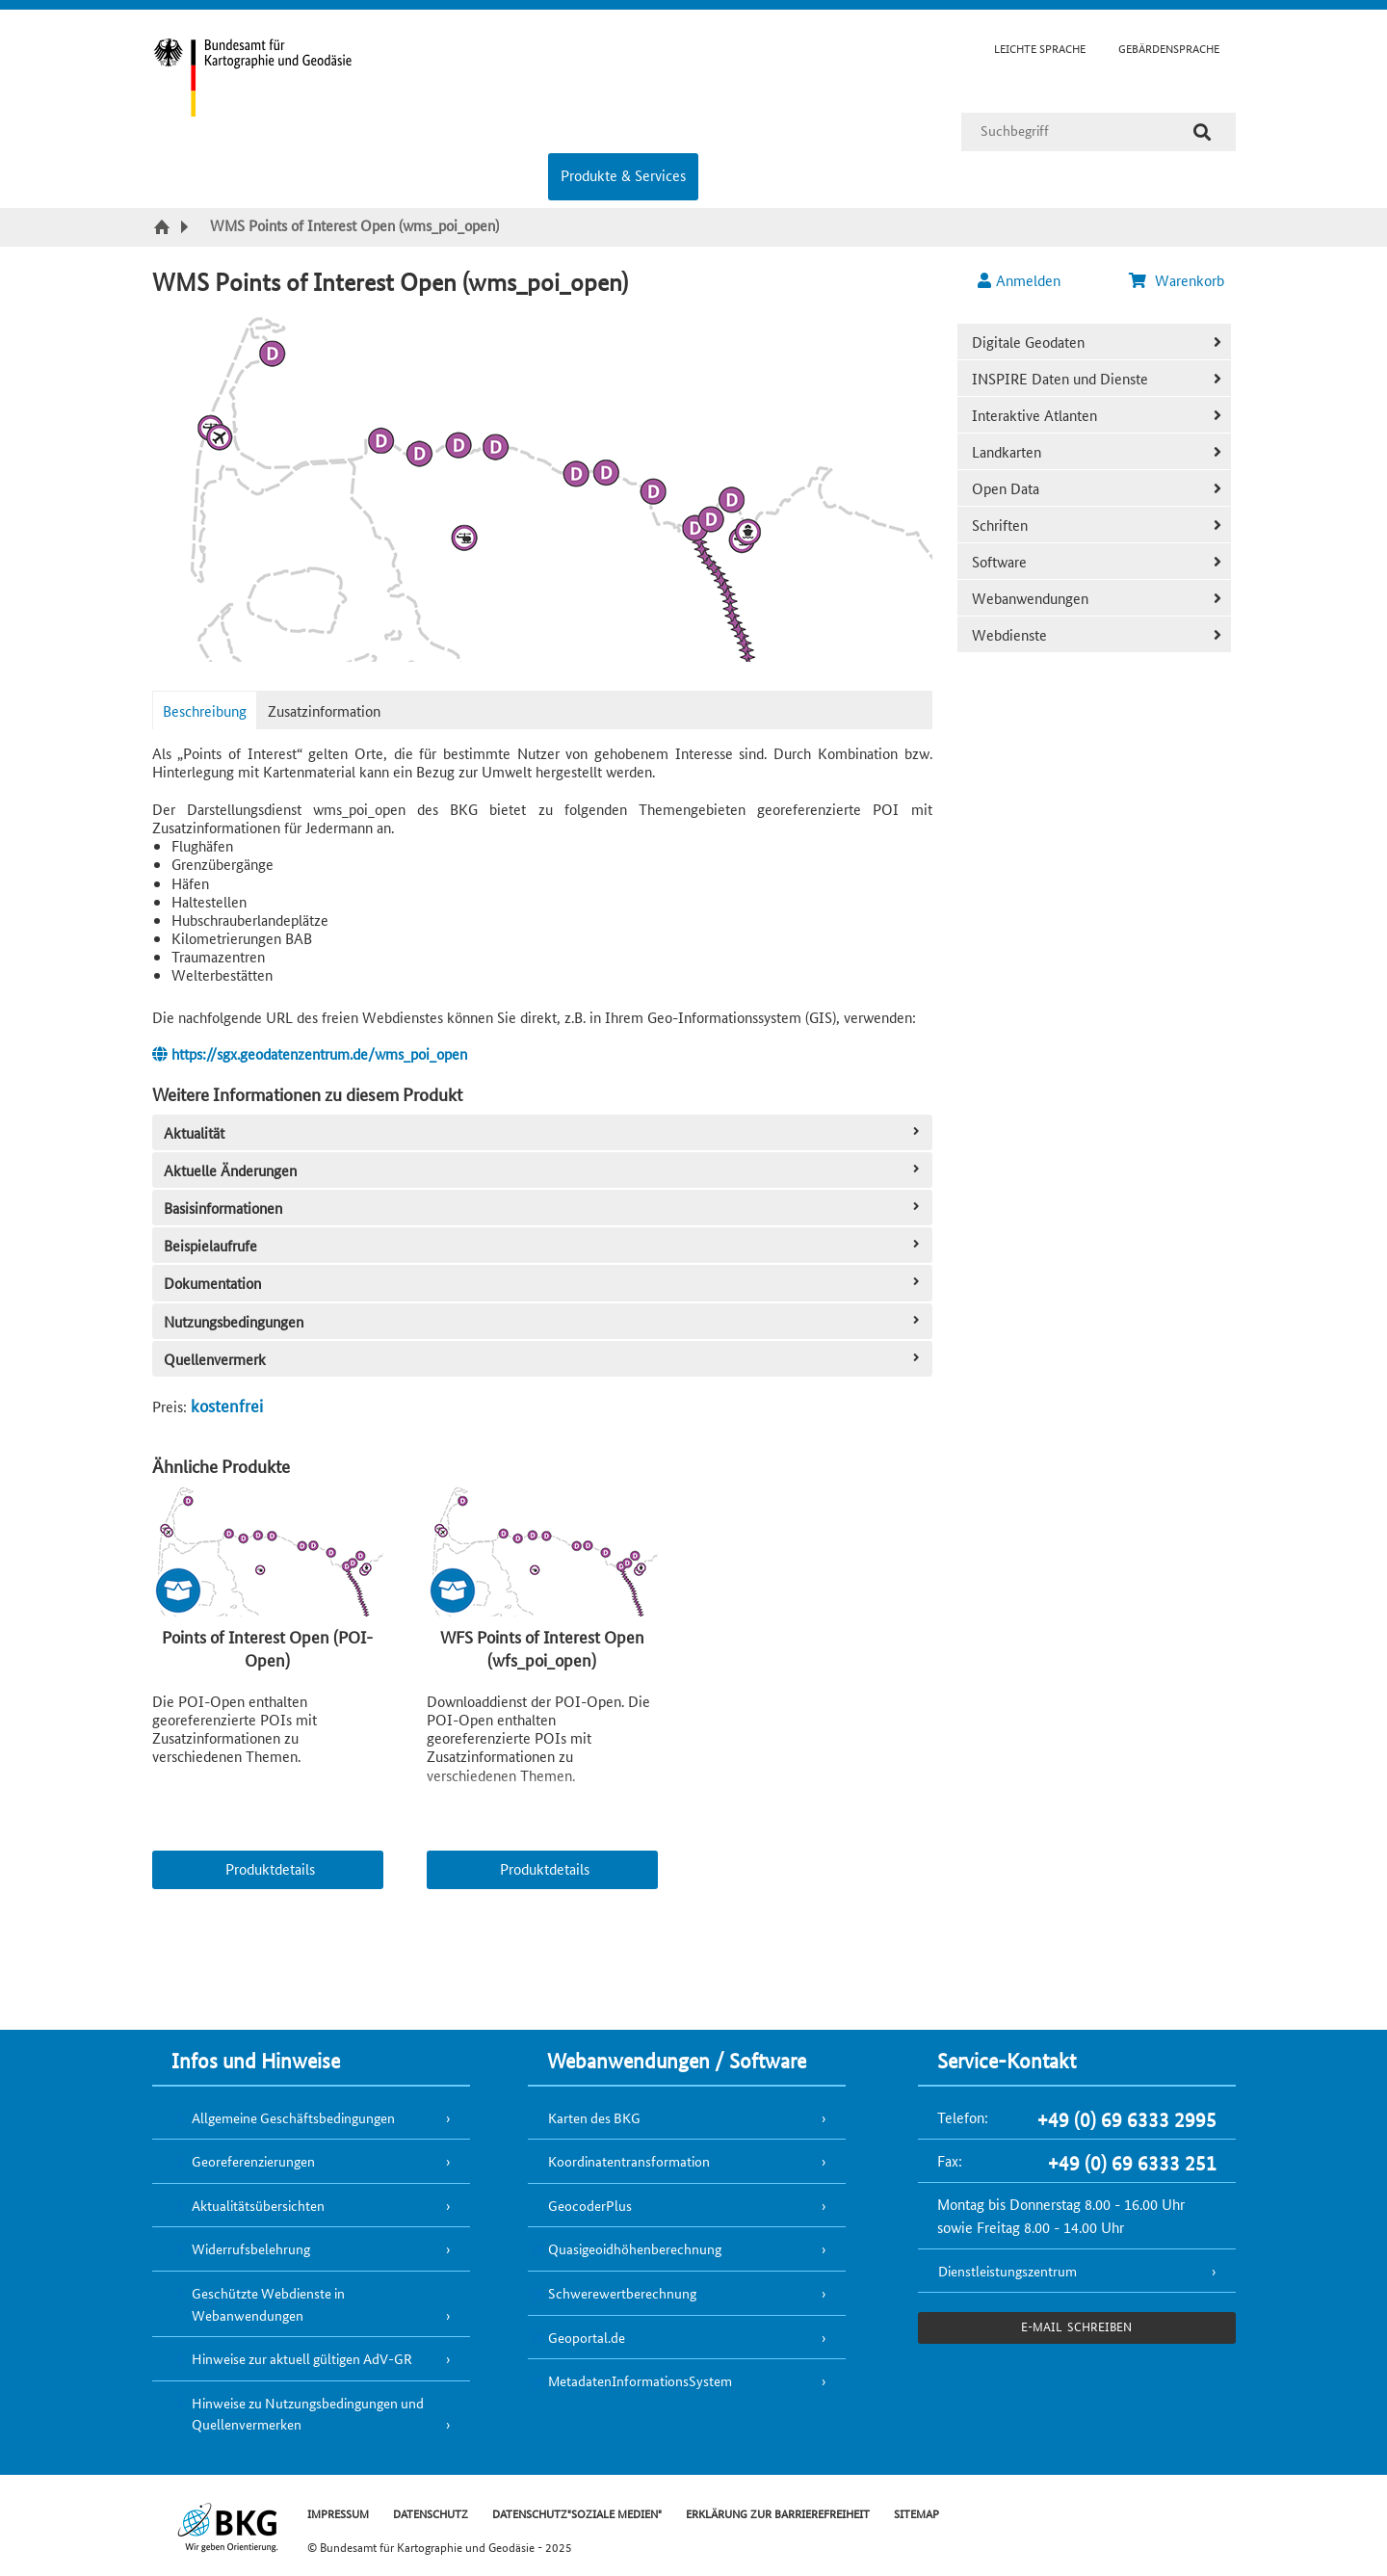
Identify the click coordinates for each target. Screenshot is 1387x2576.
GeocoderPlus (590, 2205)
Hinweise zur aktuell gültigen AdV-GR (302, 2358)
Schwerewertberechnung (622, 2292)
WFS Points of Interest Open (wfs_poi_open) (542, 1647)
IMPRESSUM (338, 2513)
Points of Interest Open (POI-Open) (267, 1647)
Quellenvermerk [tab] (544, 1359)
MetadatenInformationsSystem (640, 2380)
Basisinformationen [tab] (544, 1207)
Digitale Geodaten (1028, 341)
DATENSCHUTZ (430, 2513)
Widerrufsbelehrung (251, 2248)
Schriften (1000, 524)
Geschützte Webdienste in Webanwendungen (268, 2304)
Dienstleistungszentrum (1007, 2270)
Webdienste (1009, 634)
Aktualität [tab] (544, 1132)
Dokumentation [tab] (544, 1283)
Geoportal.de (586, 2337)
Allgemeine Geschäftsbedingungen (293, 2117)
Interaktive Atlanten (1034, 415)
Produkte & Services (623, 175)
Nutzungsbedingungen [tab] (544, 1321)
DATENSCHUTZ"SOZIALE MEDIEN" (577, 2513)
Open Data (1005, 488)
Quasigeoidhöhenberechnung (634, 2248)
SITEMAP (916, 2513)
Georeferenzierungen (253, 2160)
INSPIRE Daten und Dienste (1060, 378)
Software (999, 561)
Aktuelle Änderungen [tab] (544, 1170)
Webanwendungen (1030, 598)
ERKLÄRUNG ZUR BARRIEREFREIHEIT (778, 2513)
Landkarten (1006, 451)
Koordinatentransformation (629, 2160)
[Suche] (1202, 132)
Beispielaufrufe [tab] (544, 1245)
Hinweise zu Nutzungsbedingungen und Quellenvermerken (308, 2413)
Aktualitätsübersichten (258, 2205)
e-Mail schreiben (1076, 2326)
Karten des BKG (594, 2117)
